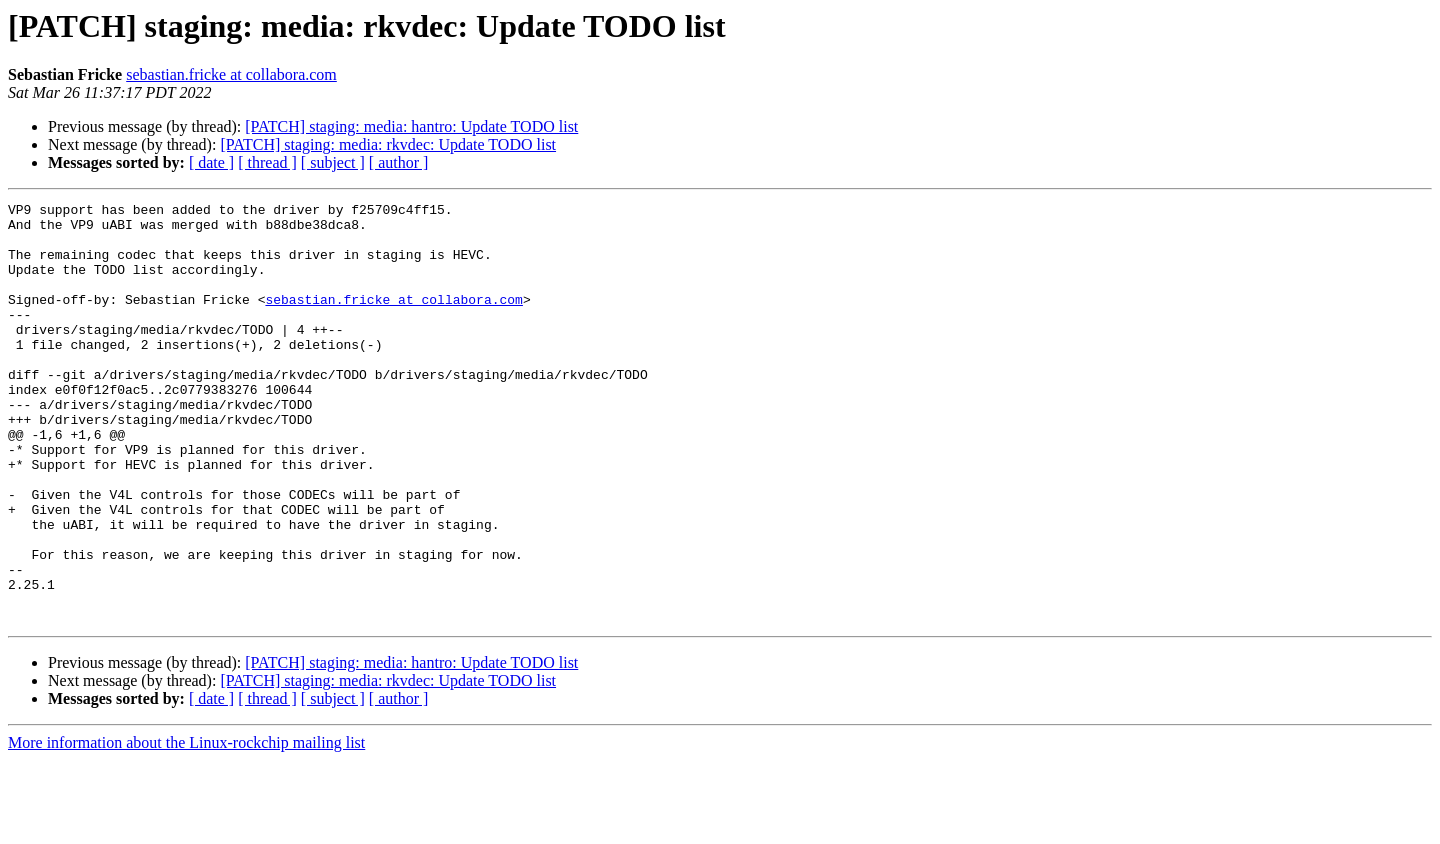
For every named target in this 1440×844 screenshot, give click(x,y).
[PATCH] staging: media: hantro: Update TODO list (411, 126)
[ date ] (211, 162)
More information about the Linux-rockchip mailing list (186, 826)
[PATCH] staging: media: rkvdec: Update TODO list (388, 144)
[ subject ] (333, 162)
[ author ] (399, 162)
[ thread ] (267, 162)
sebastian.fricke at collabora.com (231, 74)
